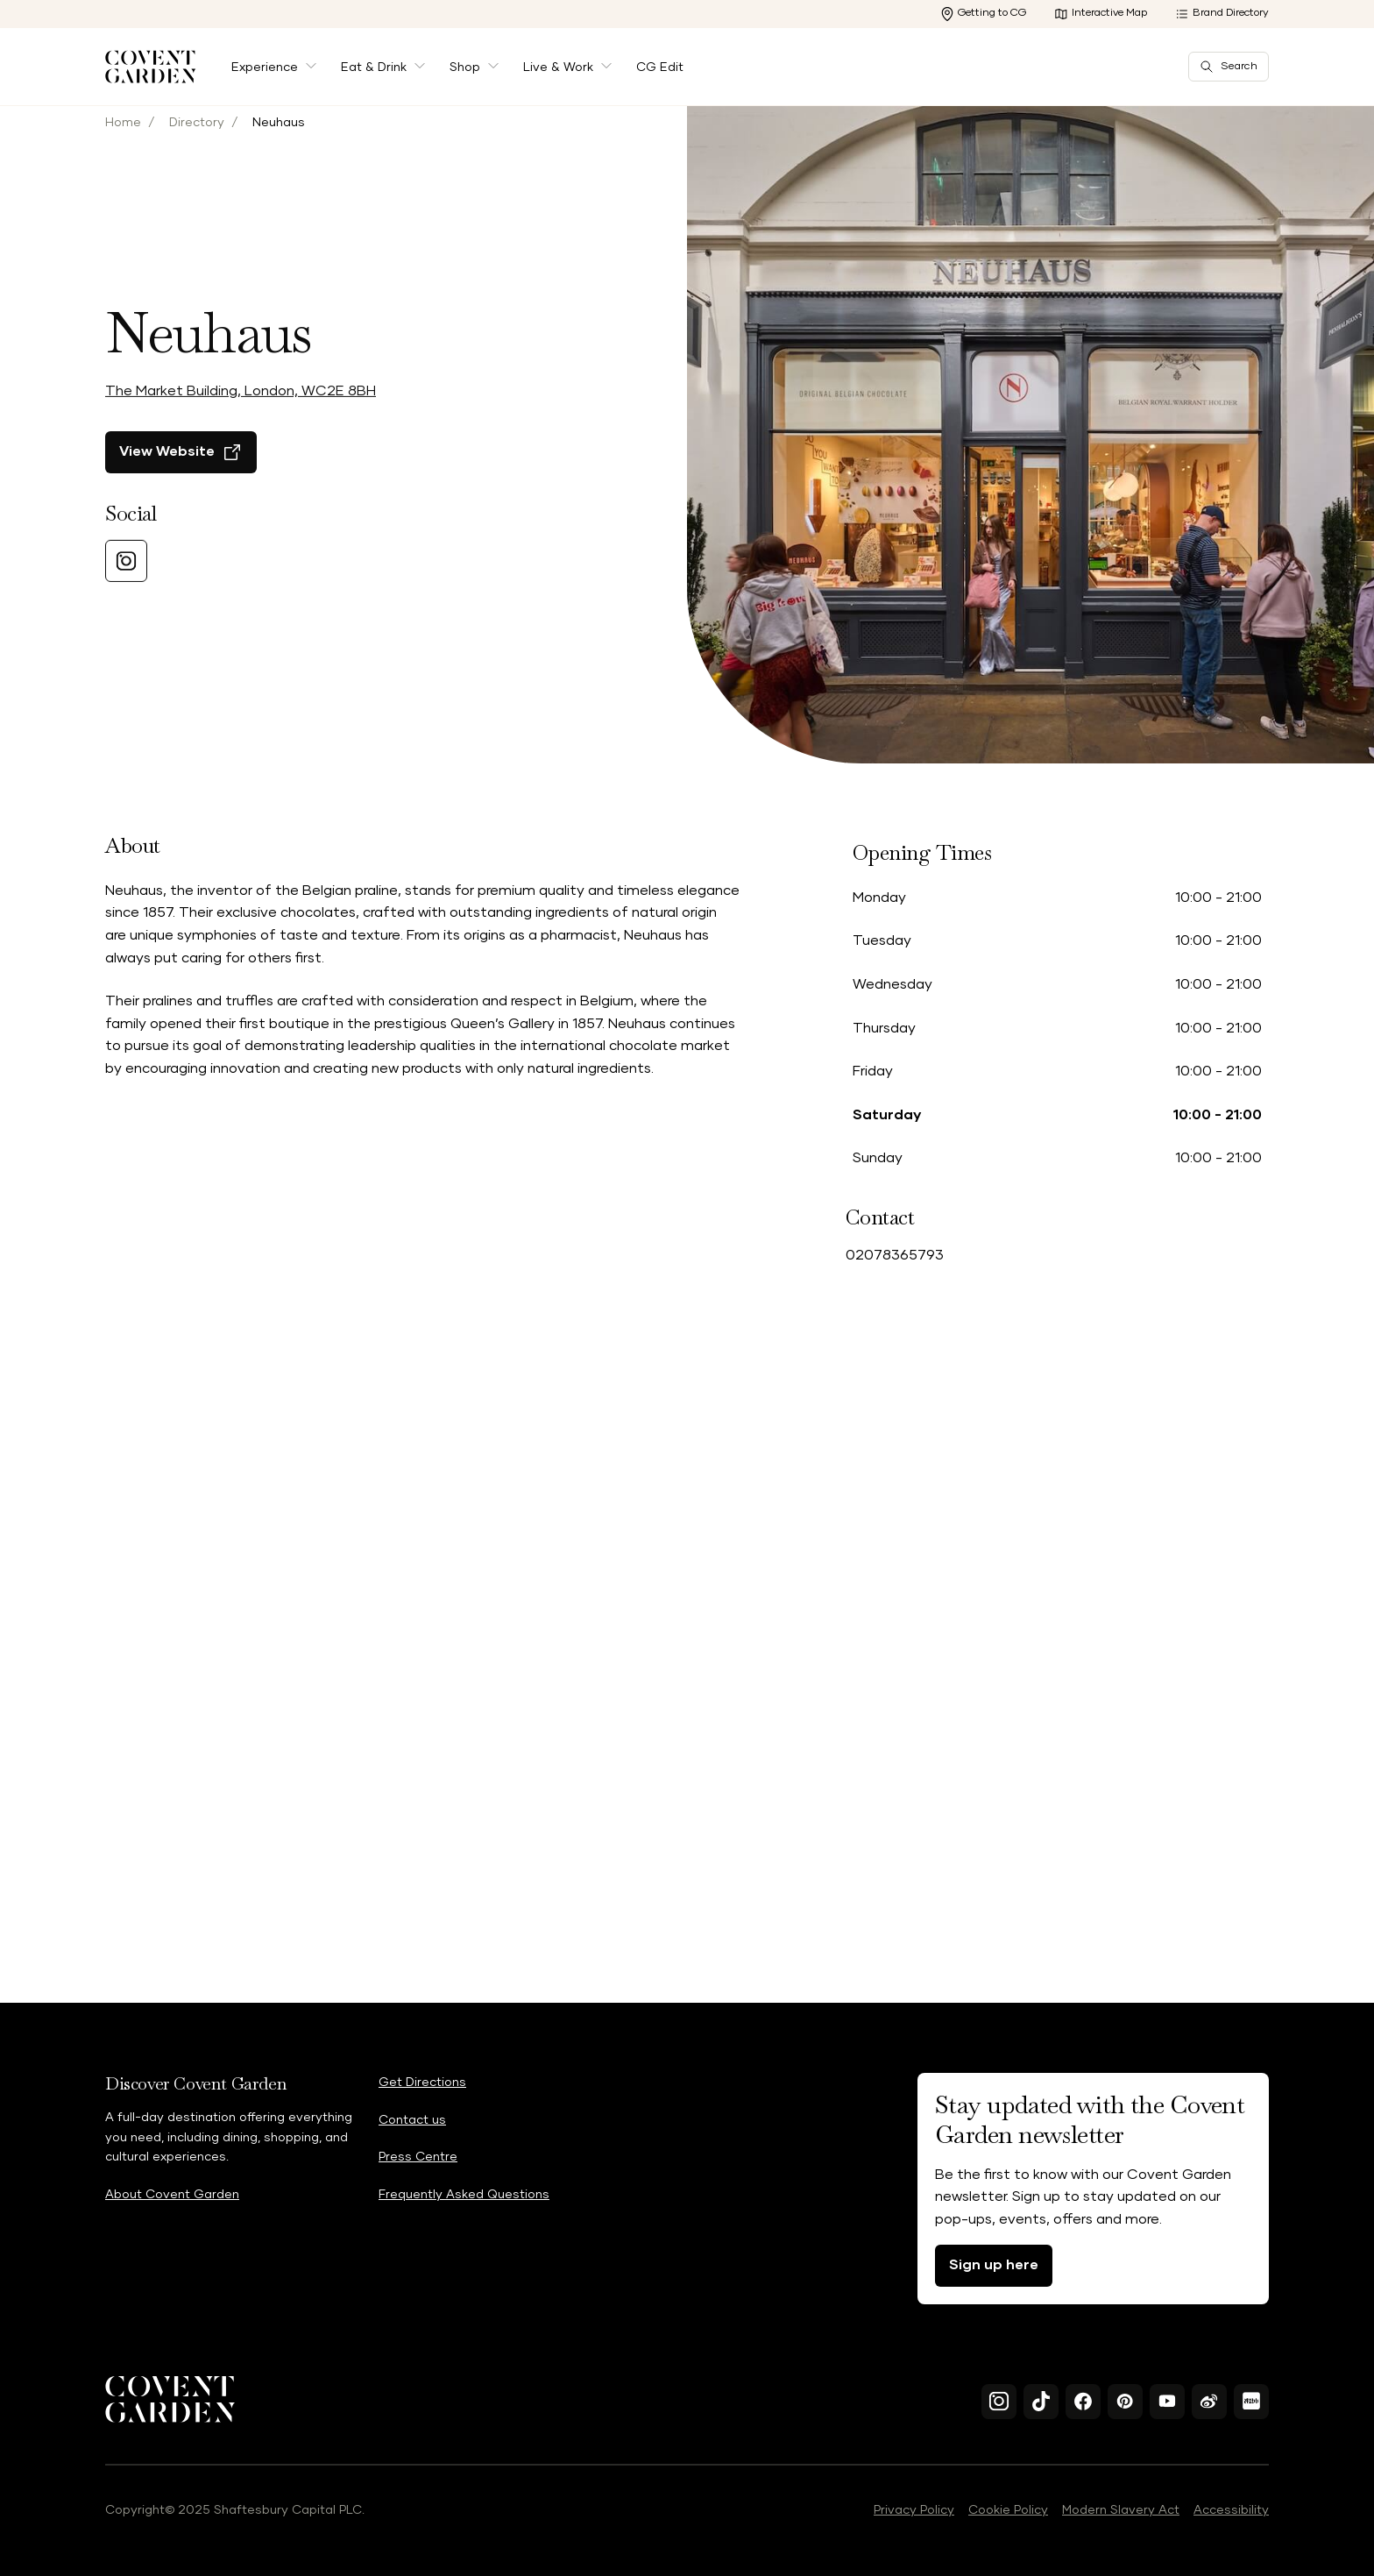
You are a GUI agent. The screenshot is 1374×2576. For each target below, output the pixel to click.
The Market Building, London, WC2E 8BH (240, 412)
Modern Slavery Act (1120, 2510)
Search (1228, 67)
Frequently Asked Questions (464, 2195)
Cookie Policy (1008, 2510)
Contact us (412, 2120)
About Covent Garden (172, 2195)
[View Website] (181, 473)
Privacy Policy (914, 2510)
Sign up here (993, 2265)
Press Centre (418, 2157)
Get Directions (422, 2082)
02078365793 (895, 1255)
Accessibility (1231, 2510)
